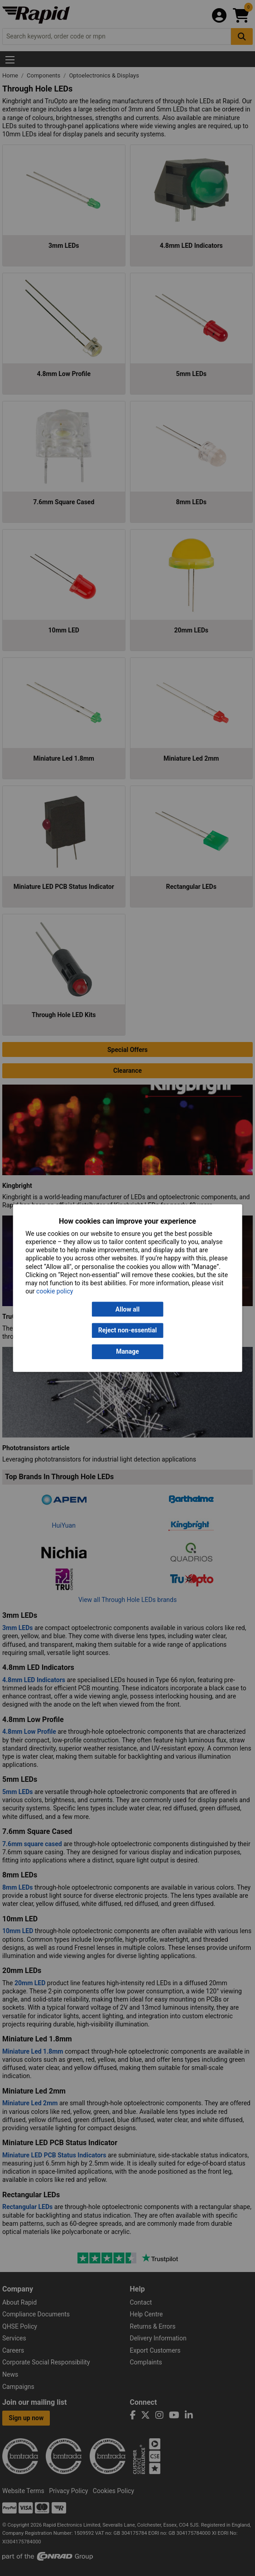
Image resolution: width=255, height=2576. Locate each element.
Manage (127, 1351)
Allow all (127, 1309)
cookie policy (54, 1291)
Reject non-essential (127, 1330)
